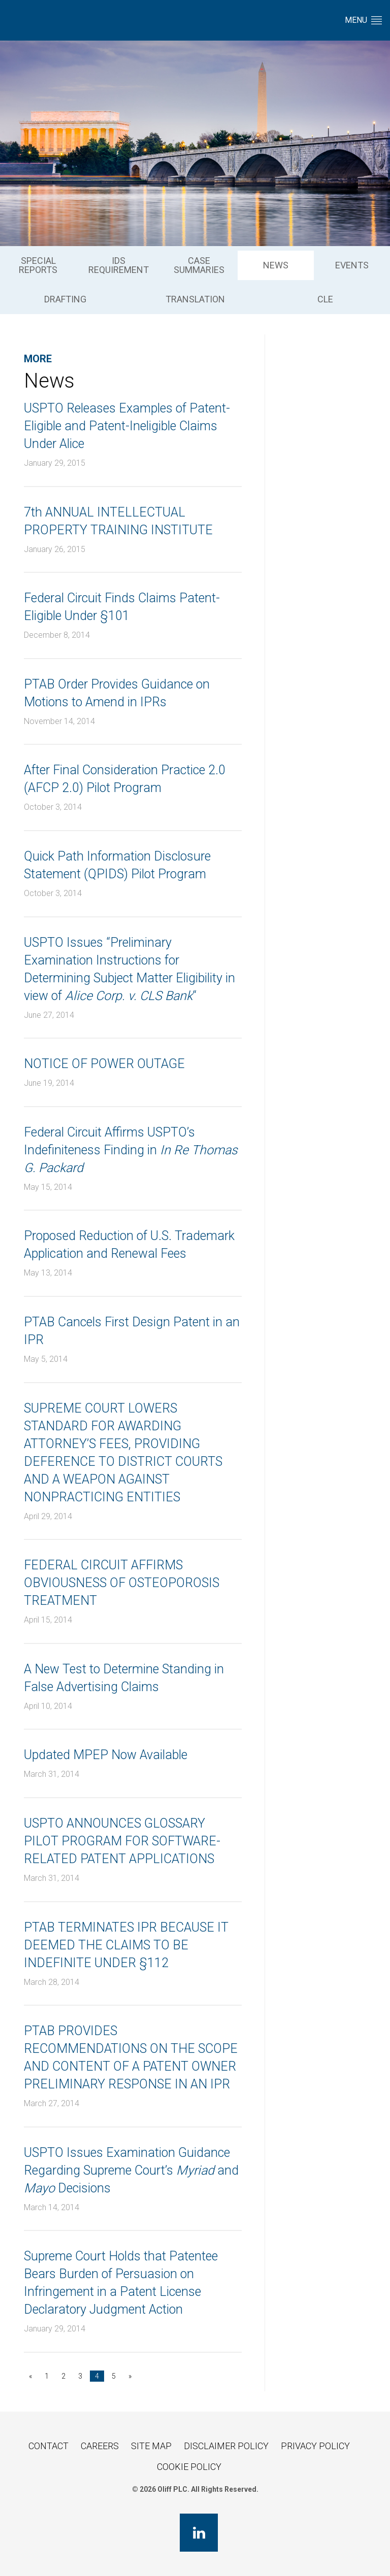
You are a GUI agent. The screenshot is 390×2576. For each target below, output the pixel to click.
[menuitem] (38, 265)
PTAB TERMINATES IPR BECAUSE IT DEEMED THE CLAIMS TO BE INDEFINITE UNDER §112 (126, 1945)
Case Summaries (199, 265)
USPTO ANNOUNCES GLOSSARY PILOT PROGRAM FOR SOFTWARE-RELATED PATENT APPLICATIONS (122, 1841)
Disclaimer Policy (226, 2446)
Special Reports (38, 265)
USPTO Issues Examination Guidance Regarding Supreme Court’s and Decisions (131, 2170)
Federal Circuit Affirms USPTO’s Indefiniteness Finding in (131, 1150)
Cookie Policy (189, 2466)
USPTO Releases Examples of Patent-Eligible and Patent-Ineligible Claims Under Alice (127, 426)
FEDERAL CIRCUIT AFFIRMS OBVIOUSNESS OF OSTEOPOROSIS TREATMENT (121, 1583)
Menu (363, 20)
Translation (195, 299)
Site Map (151, 2446)
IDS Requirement (118, 265)
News (275, 265)
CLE (325, 299)
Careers (100, 2446)
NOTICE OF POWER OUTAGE (104, 1063)
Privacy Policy (315, 2446)
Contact (48, 2446)
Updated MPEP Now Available (105, 1754)
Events (352, 265)
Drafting (65, 299)
